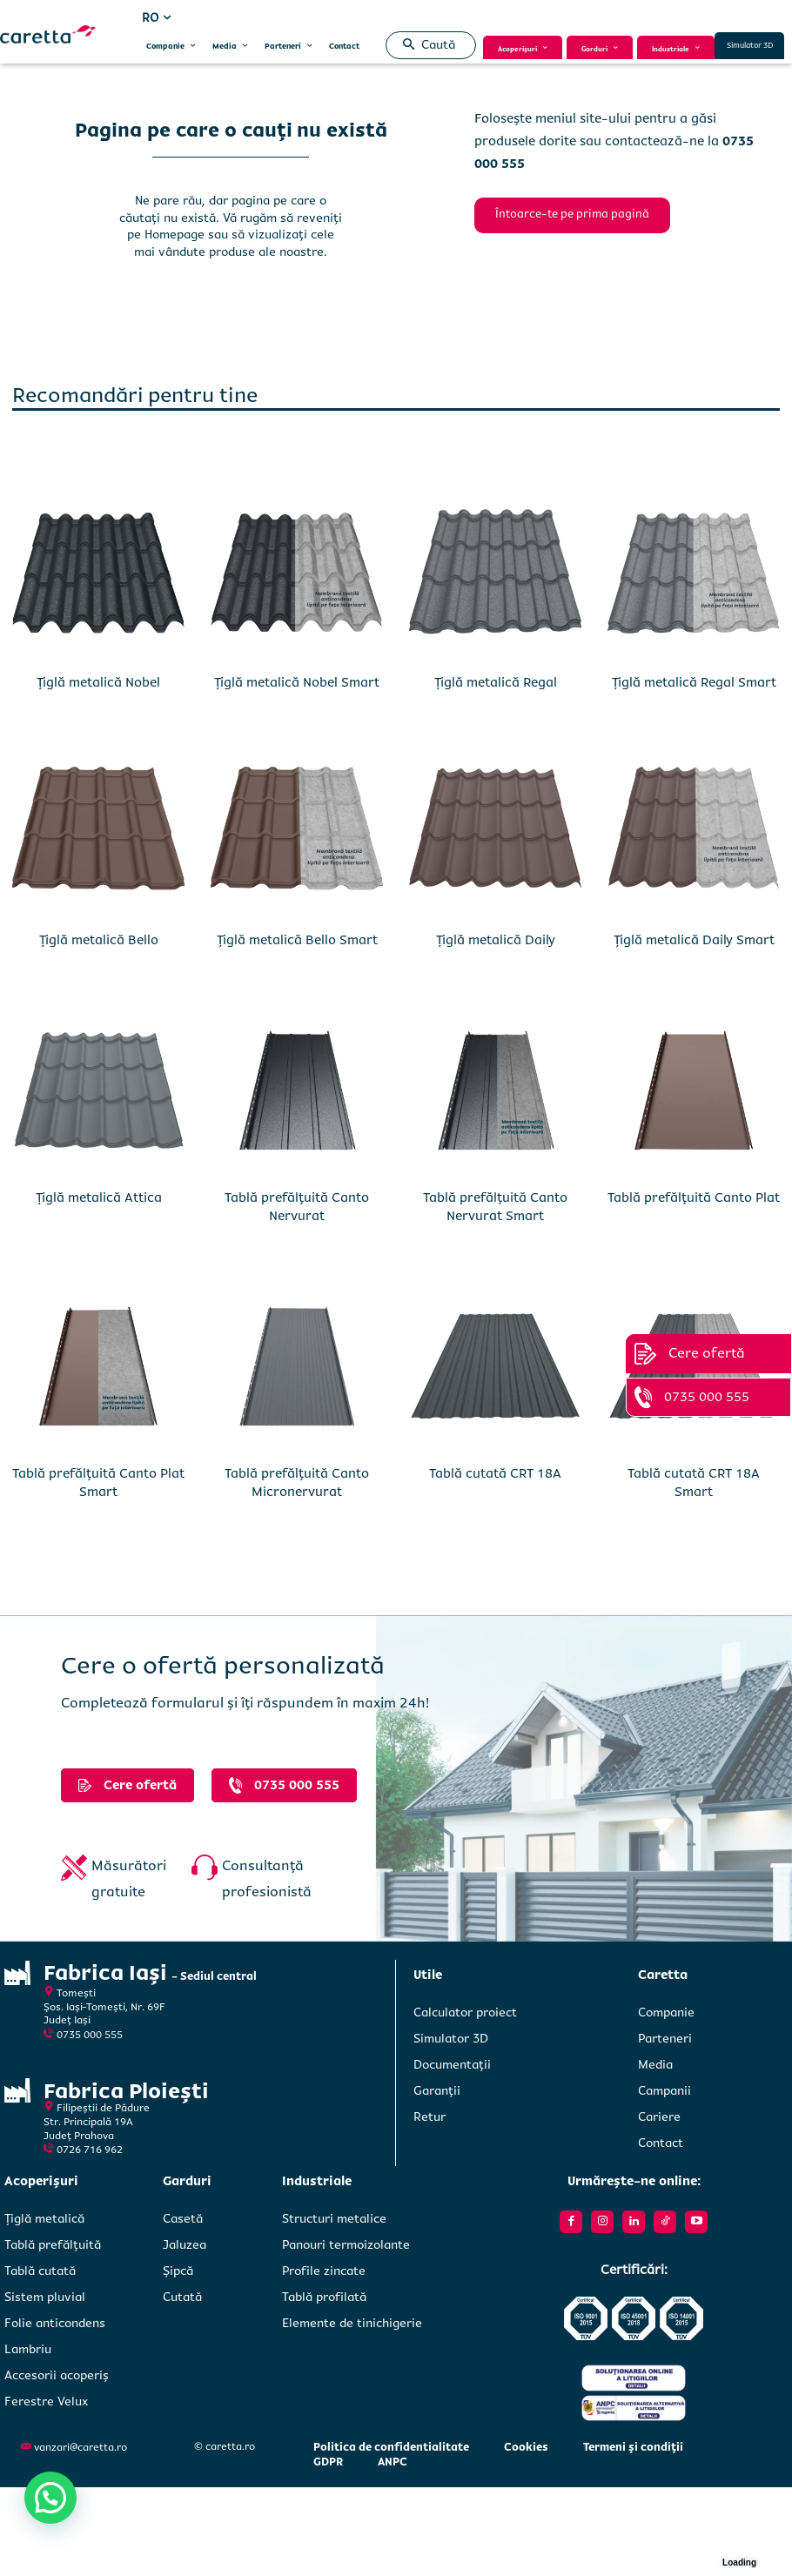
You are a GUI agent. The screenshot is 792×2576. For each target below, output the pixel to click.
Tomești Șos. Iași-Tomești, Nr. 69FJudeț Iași (104, 2007)
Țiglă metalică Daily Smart (694, 940)
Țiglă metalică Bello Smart (297, 940)
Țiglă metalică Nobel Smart (296, 682)
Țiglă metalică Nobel (98, 682)
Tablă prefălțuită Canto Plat (693, 1197)
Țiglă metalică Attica (99, 1197)
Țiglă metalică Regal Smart (694, 682)
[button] (425, 45)
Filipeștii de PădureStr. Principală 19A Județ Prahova (97, 2121)
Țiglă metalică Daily (495, 940)
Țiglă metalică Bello (98, 940)
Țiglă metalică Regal (495, 682)
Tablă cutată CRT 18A (495, 1473)
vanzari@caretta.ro (80, 2447)
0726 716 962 (90, 2149)
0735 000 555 (90, 2035)
